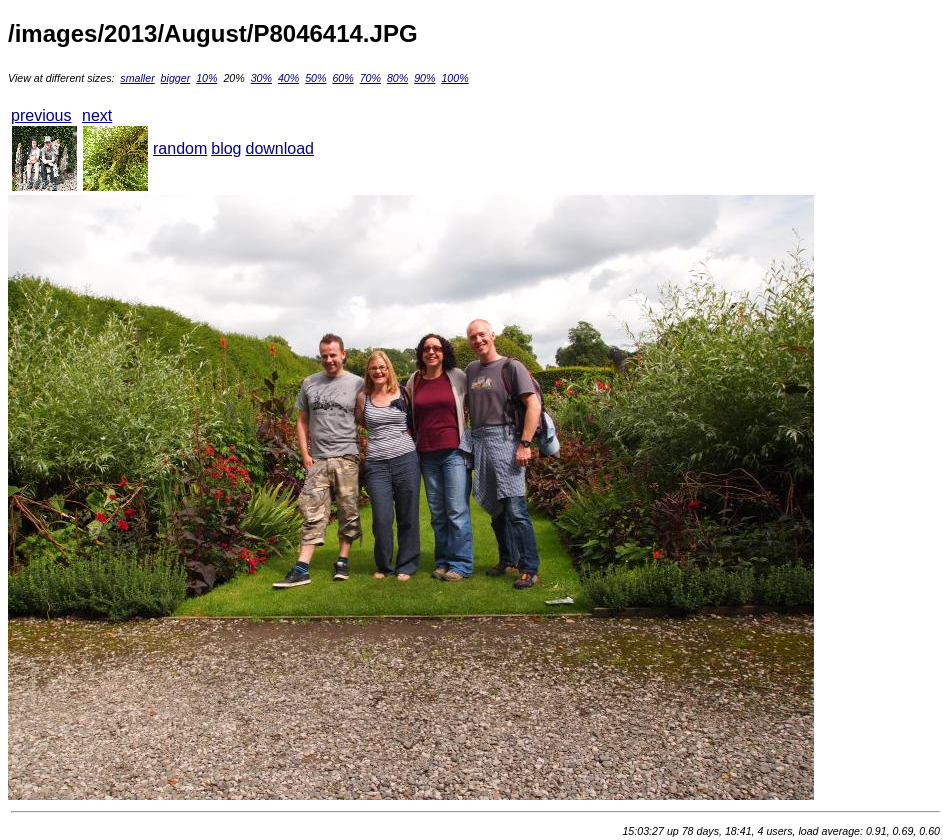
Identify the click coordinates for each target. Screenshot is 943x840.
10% (206, 78)
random (180, 148)
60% (342, 78)
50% (315, 78)
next (97, 115)
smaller (137, 78)
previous (41, 115)
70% (370, 78)
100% (454, 78)
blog (226, 148)
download (280, 148)
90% (424, 78)
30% (261, 78)
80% (397, 78)
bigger (176, 78)
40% (288, 78)
